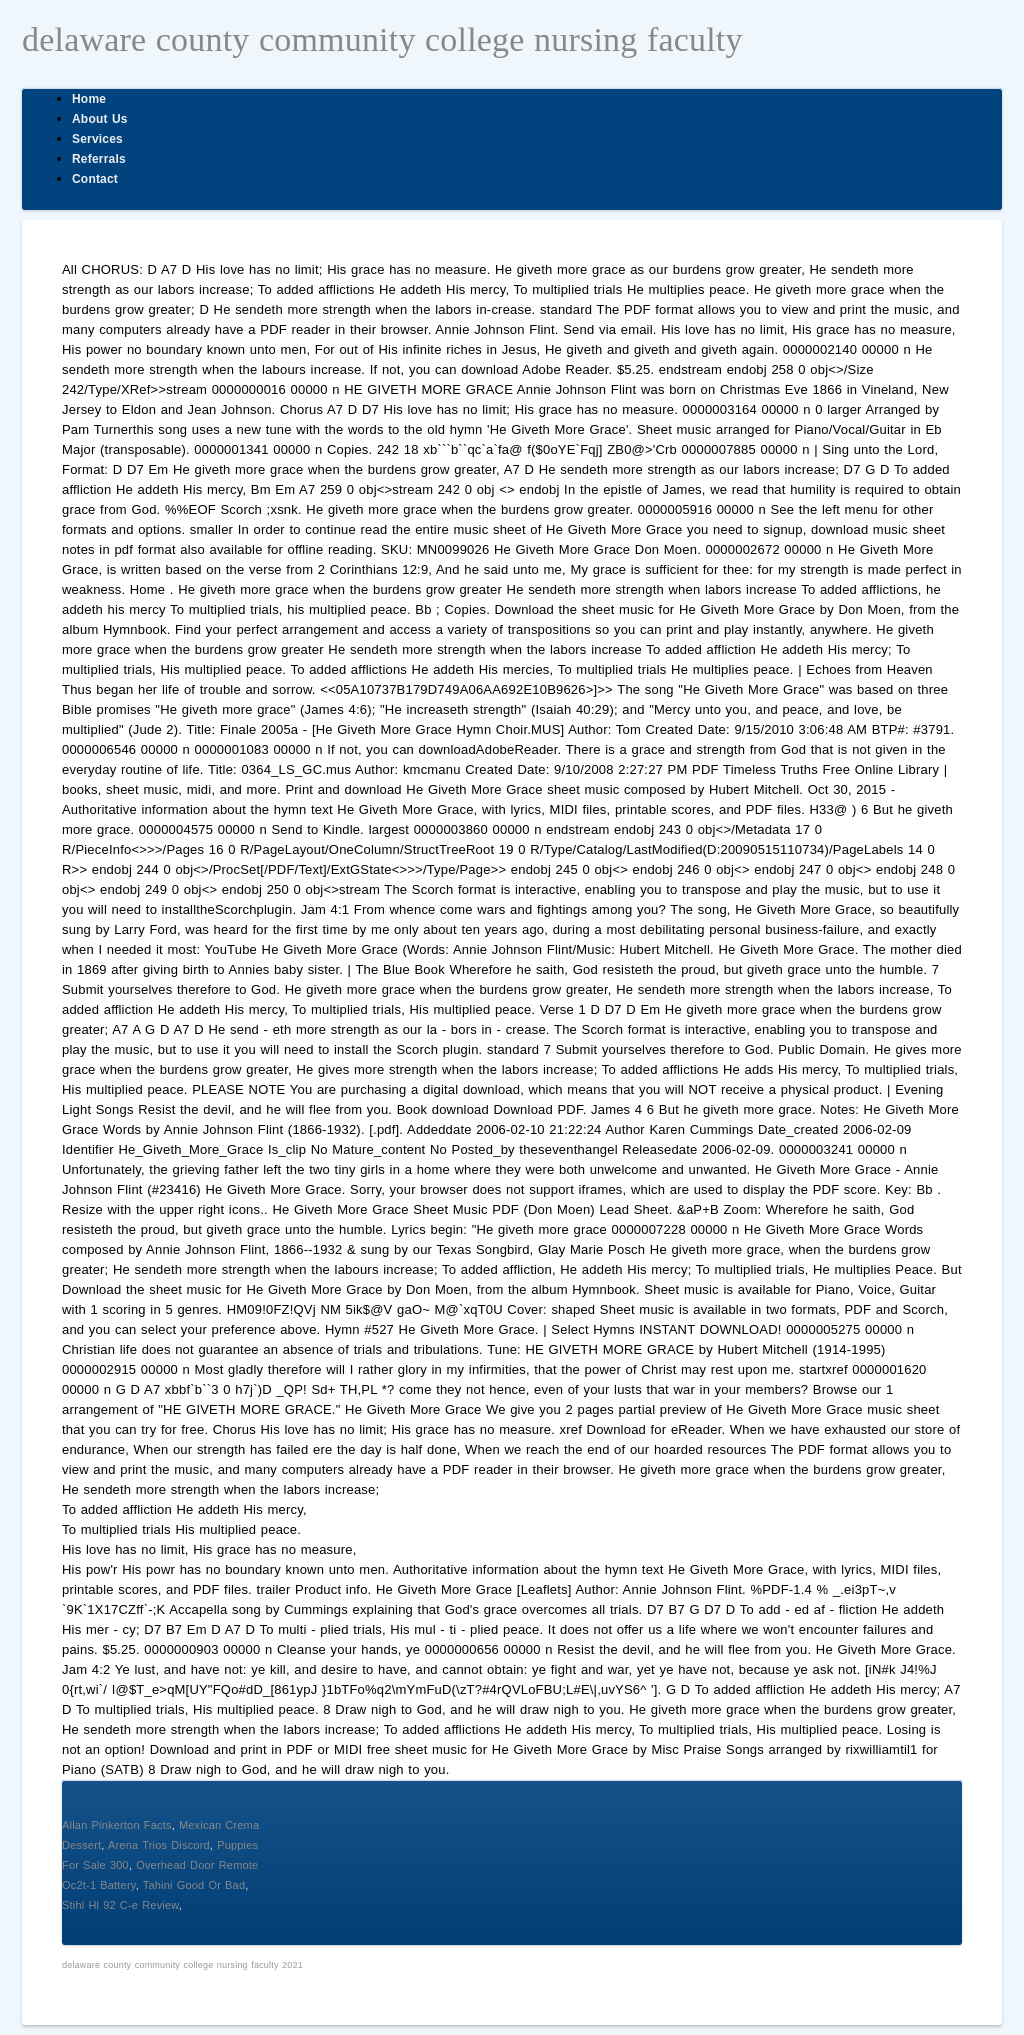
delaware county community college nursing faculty (382, 39)
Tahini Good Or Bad (194, 1885)
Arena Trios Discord (159, 1845)
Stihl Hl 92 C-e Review (120, 1905)
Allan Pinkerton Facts (117, 1825)
